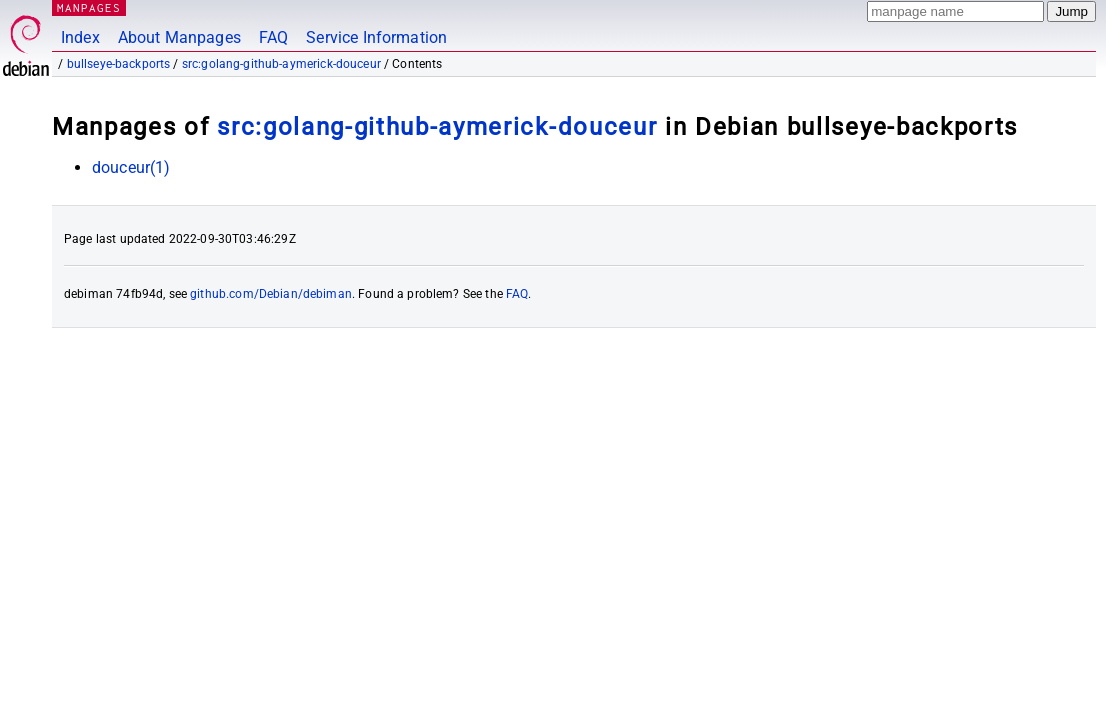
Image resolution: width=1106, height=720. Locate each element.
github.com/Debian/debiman (271, 294)
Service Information (376, 37)
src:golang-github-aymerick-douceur (281, 64)
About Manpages (179, 37)
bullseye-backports (119, 64)
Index (80, 37)
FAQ (273, 37)
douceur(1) (131, 167)
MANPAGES (89, 7)
